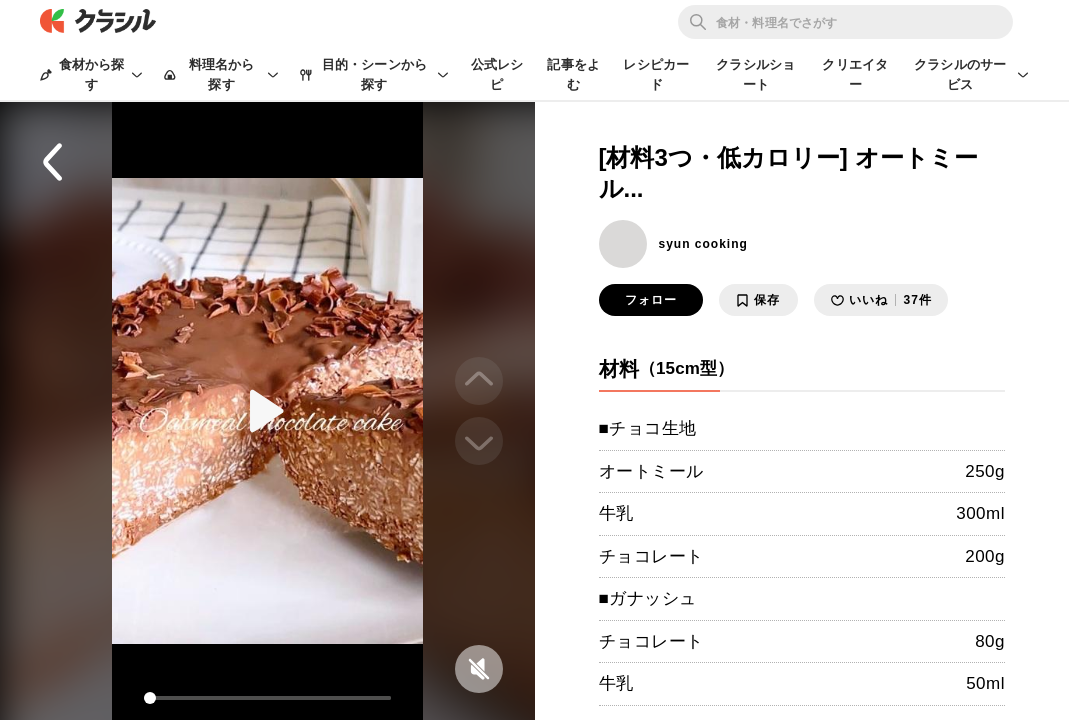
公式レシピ (497, 74)
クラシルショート (755, 74)
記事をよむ (573, 74)
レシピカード (656, 74)
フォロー (651, 300)
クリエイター (855, 74)
